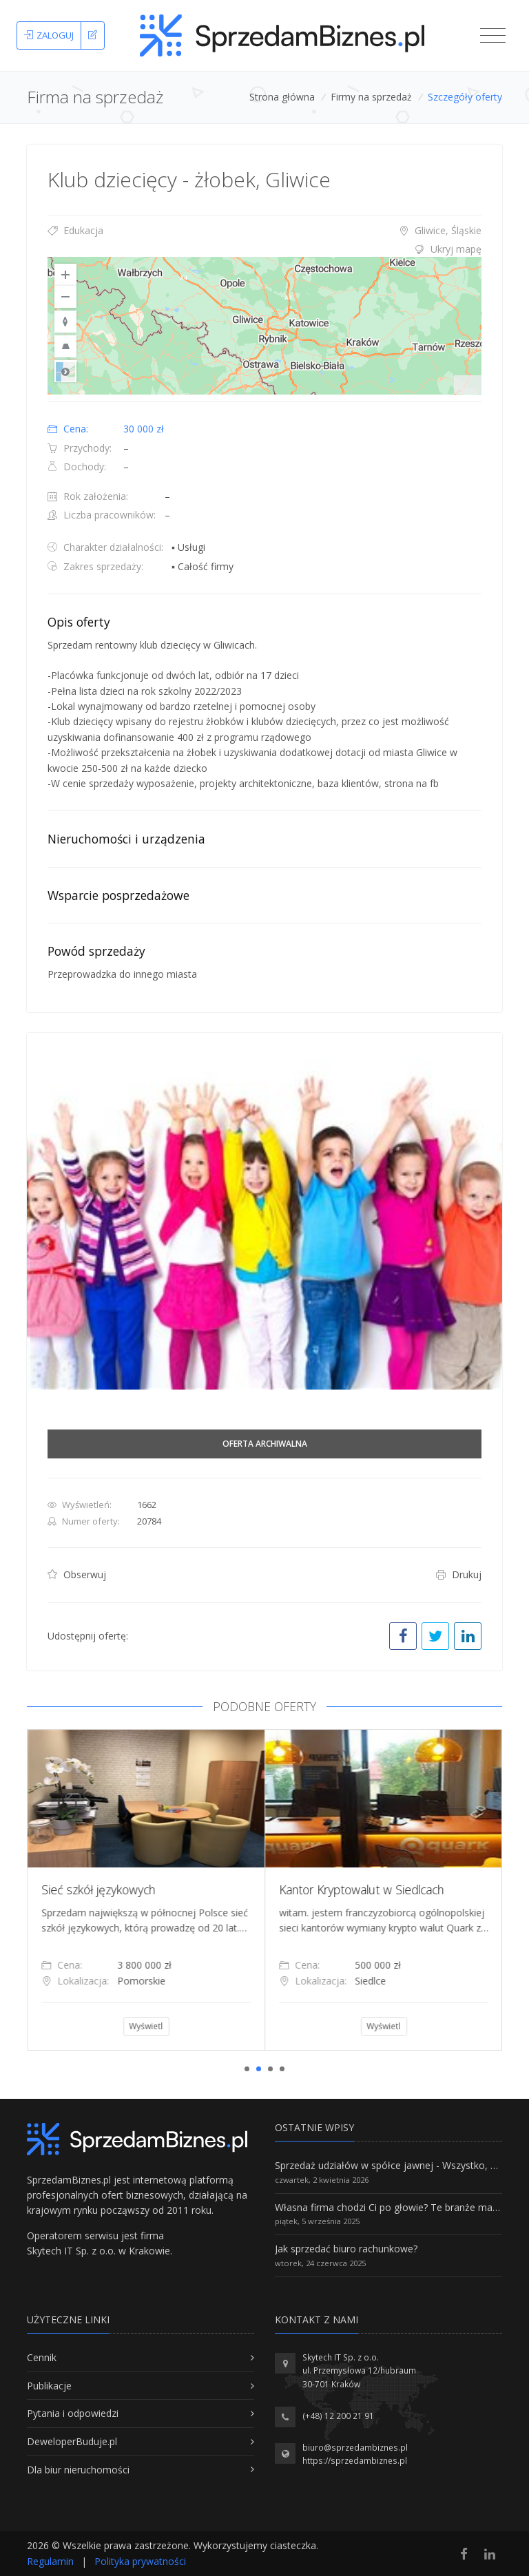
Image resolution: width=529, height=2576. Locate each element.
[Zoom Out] (65, 297)
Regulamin (50, 2561)
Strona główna (282, 96)
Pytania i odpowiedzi (72, 2413)
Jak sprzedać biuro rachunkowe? (346, 2248)
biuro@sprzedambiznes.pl (355, 2447)
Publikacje (49, 2385)
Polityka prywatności (140, 2561)
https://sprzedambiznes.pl (354, 2461)
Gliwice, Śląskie (440, 230)
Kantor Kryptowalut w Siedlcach (384, 1889)
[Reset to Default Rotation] (65, 322)
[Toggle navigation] (492, 35)
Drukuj (458, 1574)
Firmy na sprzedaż (371, 96)
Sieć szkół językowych (121, 1889)
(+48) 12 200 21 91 (338, 2416)
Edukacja (75, 230)
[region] (264, 326)
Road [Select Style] (65, 371)
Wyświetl (170, 2026)
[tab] (264, 249)
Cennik (41, 2357)
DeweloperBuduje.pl (72, 2441)
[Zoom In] (65, 275)
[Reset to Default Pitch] (65, 346)
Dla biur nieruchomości (78, 2469)
